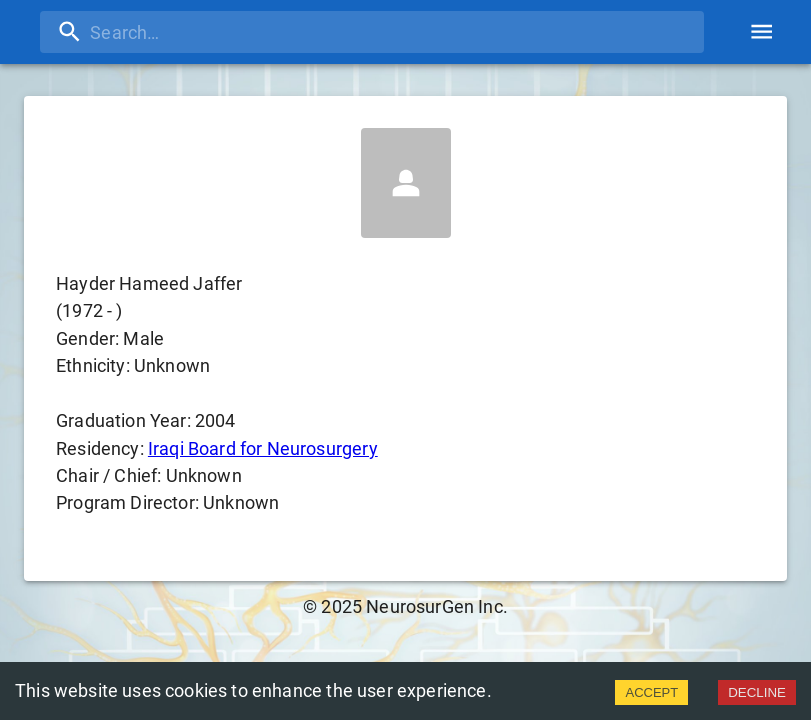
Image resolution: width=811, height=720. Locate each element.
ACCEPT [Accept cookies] (651, 692)
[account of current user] (761, 31)
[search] (372, 32)
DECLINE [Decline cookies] (757, 692)
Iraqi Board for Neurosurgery (263, 448)
